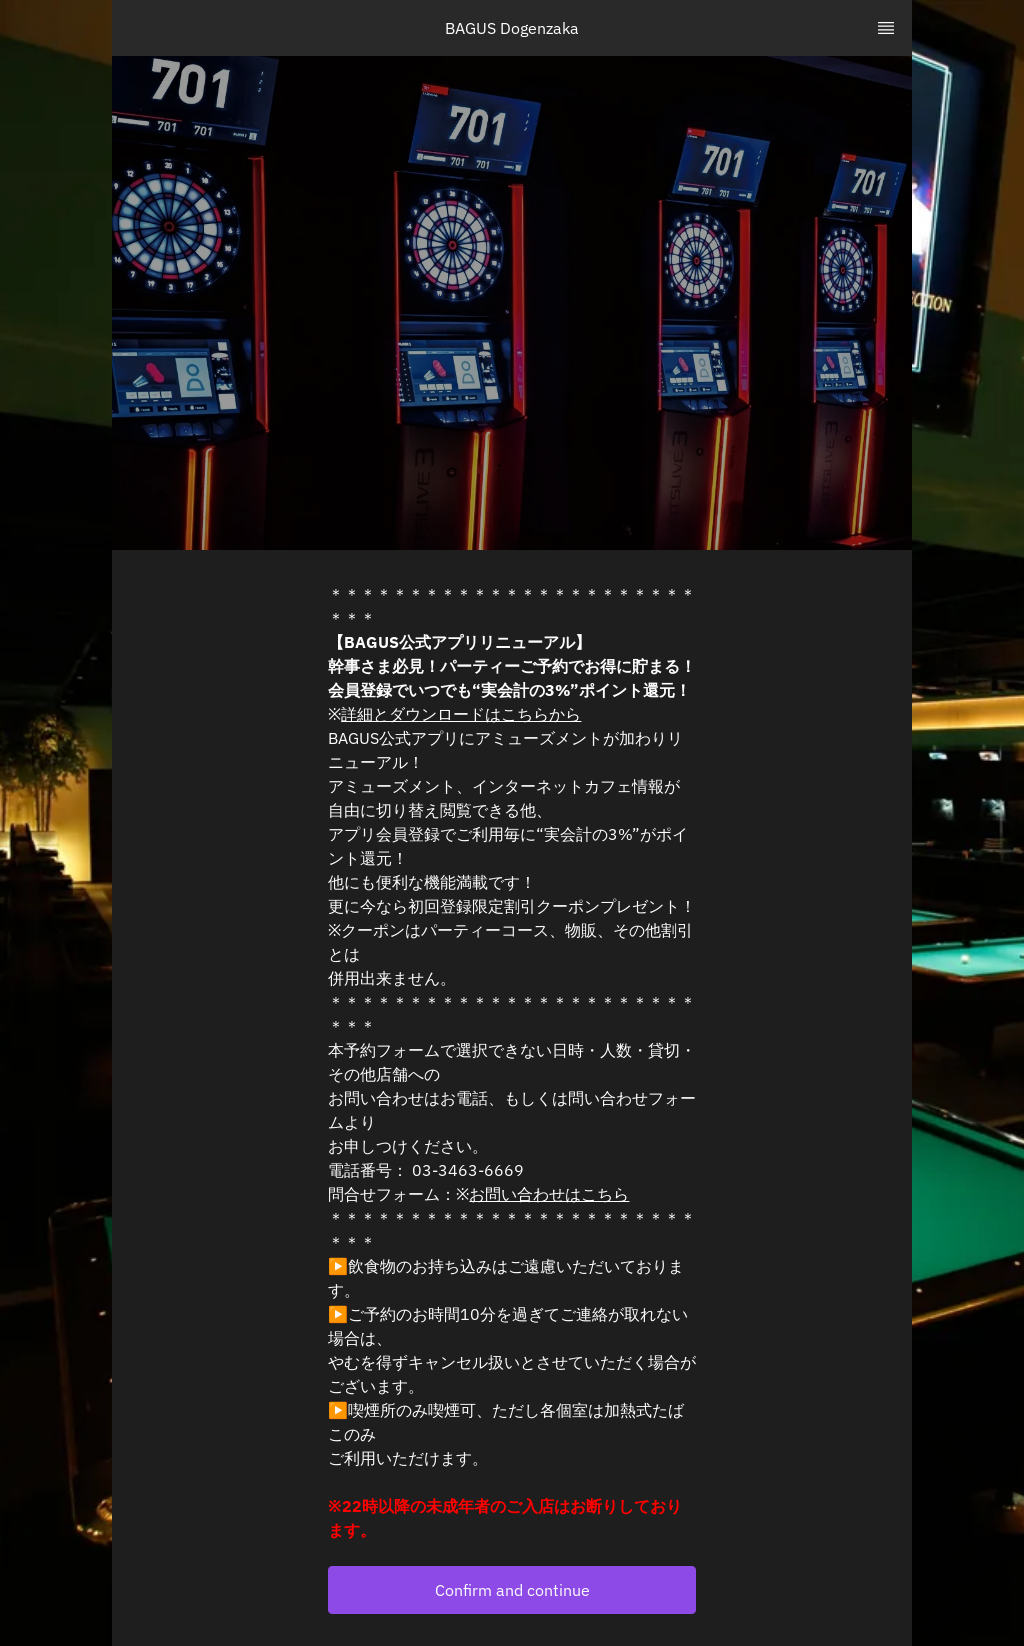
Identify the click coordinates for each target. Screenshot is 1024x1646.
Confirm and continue (512, 1590)
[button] (512, 1590)
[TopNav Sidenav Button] (886, 28)
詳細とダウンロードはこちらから (461, 714)
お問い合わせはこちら (549, 1194)
